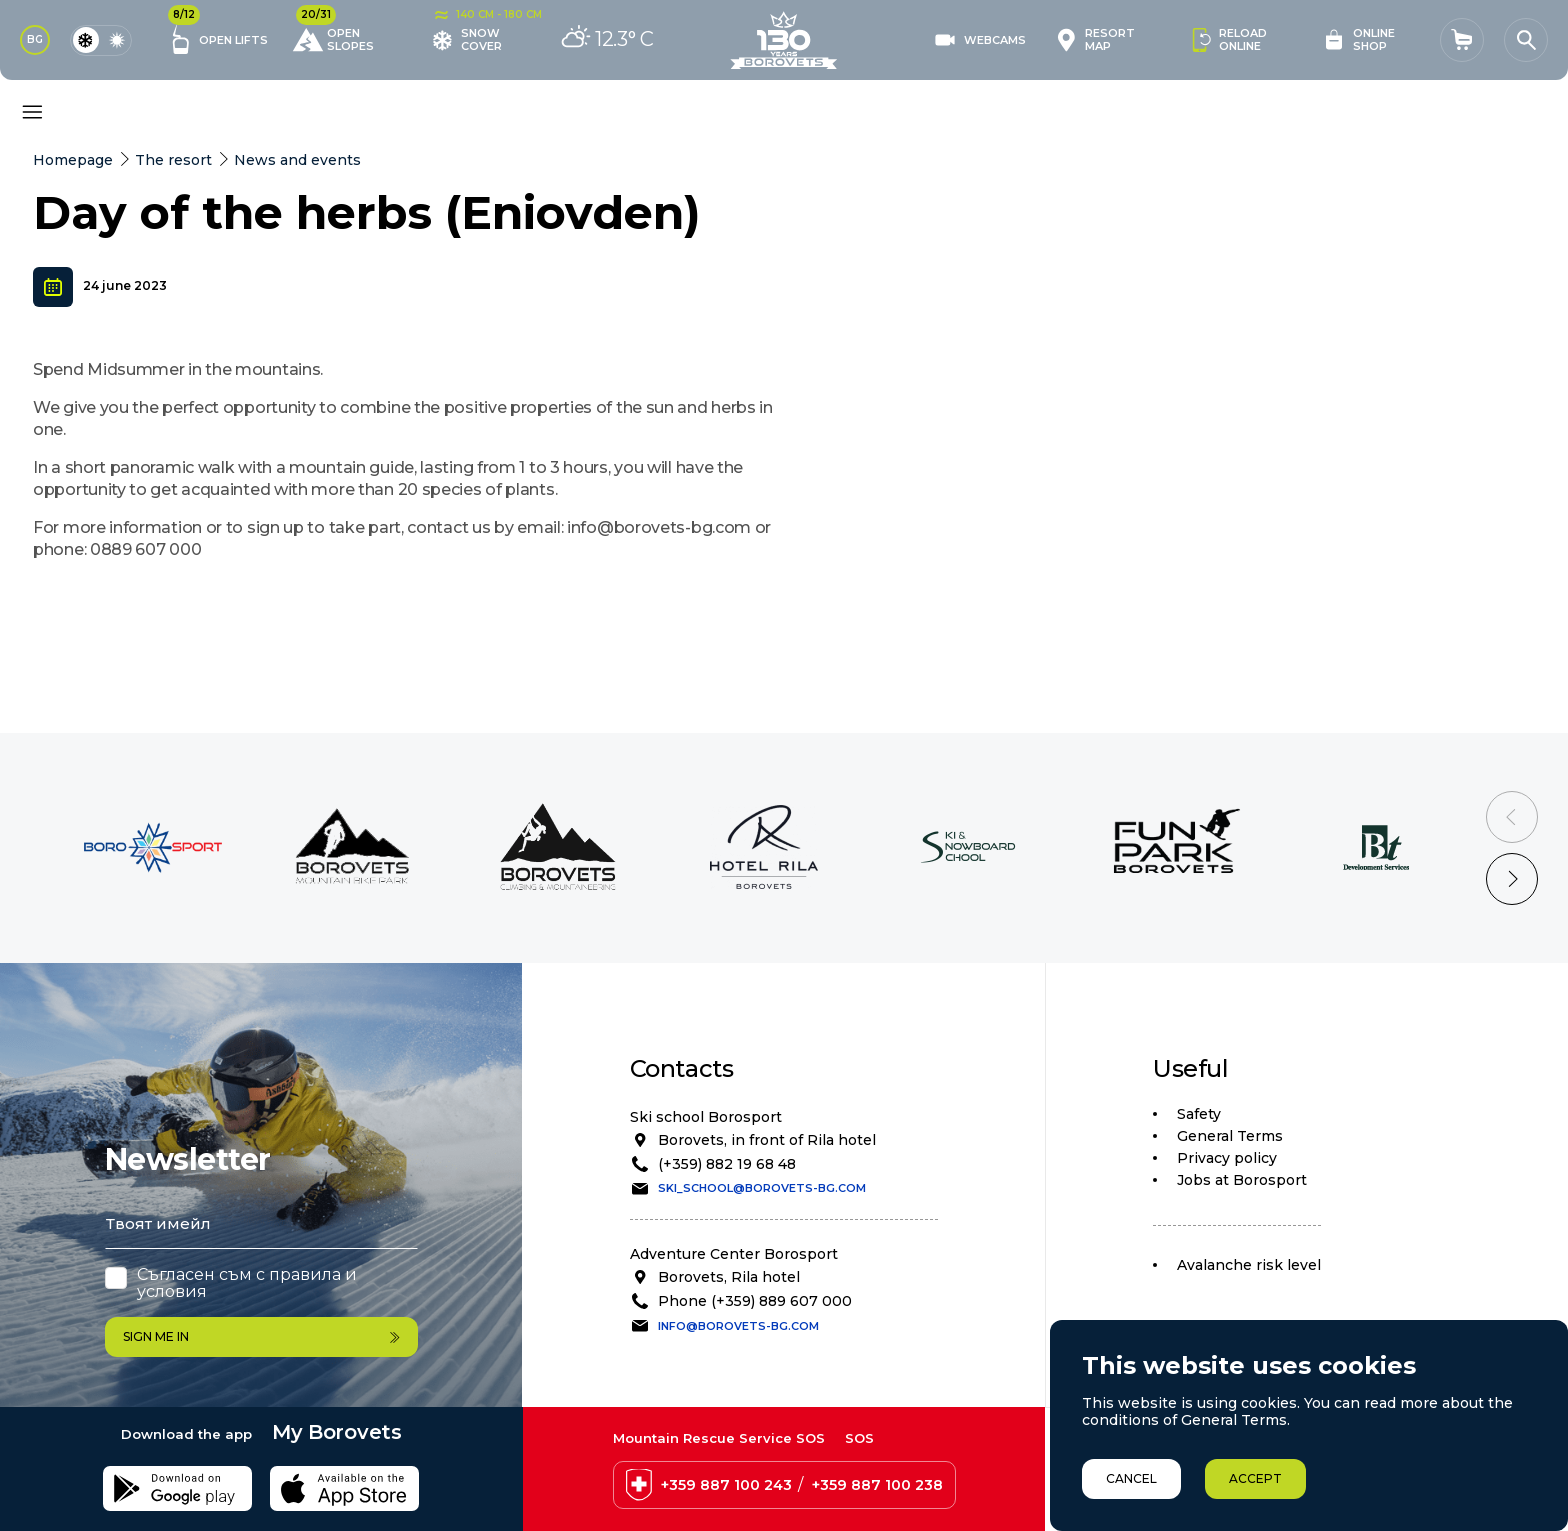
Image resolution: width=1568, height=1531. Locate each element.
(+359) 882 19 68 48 (727, 1164)
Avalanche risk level (1249, 1265)
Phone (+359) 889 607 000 (755, 1301)
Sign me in (261, 1336)
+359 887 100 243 (726, 1485)
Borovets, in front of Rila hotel (767, 1140)
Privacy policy (1227, 1158)
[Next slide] (1512, 879)
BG (35, 39)
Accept (1255, 1478)
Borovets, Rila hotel (729, 1277)
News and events (297, 160)
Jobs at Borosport (1242, 1180)
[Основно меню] (32, 112)
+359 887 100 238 (877, 1485)
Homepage (73, 160)
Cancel (1131, 1478)
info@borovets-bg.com (738, 1326)
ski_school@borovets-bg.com (762, 1188)
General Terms (1230, 1136)
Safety (1199, 1114)
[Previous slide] (1512, 817)
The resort (173, 160)
